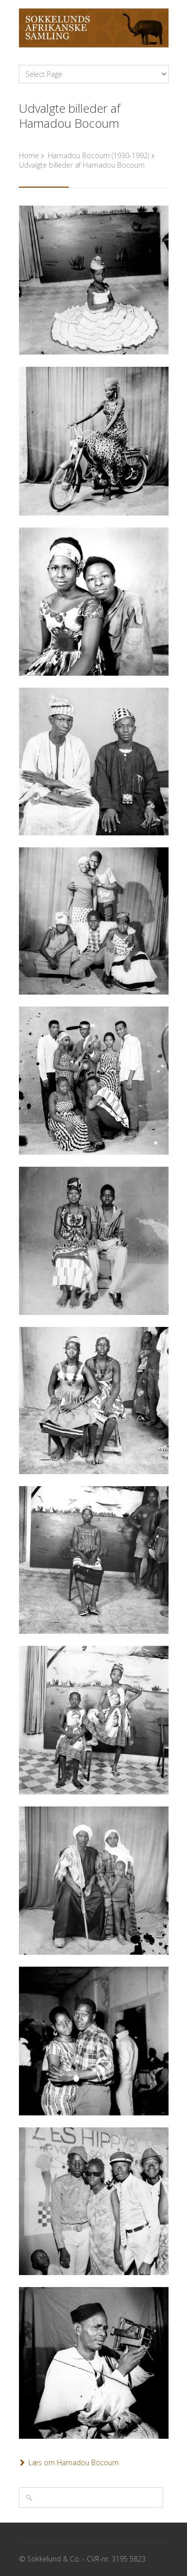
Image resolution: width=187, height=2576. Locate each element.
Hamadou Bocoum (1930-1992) (98, 155)
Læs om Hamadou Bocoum (73, 2462)
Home (29, 155)
